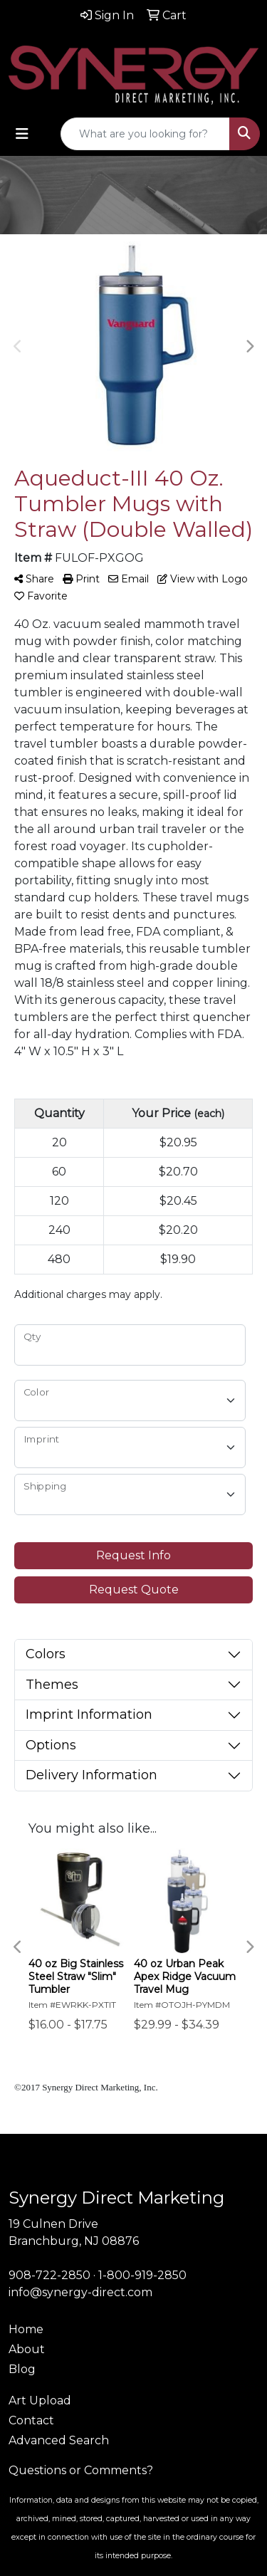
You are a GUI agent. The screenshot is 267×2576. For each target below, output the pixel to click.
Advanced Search (59, 2440)
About (27, 2349)
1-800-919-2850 (142, 2275)
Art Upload (40, 2400)
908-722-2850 (49, 2275)
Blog (22, 2369)
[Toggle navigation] (22, 134)
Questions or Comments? (81, 2470)
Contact (31, 2420)
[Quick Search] (145, 133)
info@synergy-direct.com (80, 2292)
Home (26, 2329)
